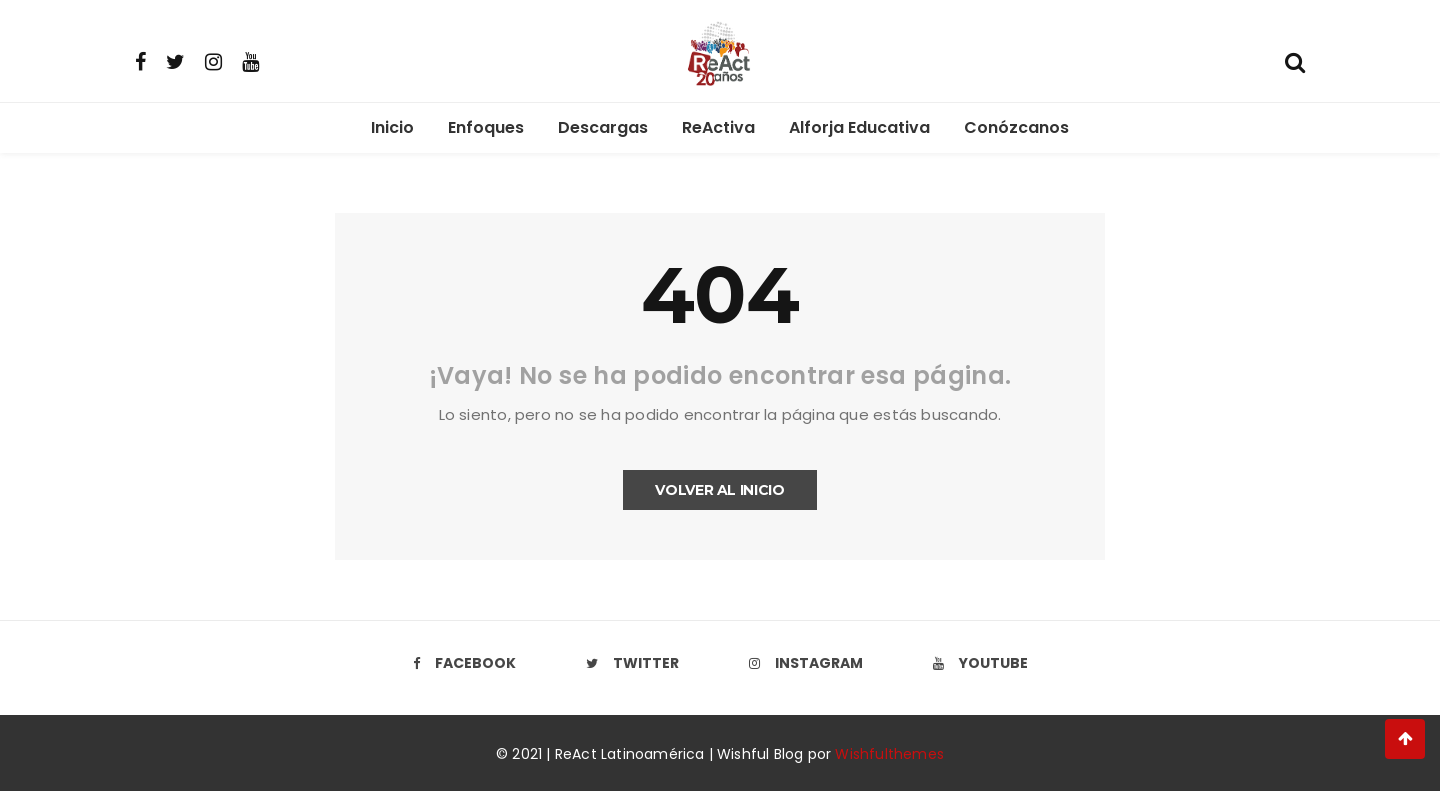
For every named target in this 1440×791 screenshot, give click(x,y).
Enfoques (486, 127)
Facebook (464, 663)
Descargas (603, 127)
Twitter (632, 663)
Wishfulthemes (889, 754)
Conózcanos (1016, 127)
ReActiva (718, 127)
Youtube (980, 663)
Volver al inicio (719, 490)
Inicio (392, 127)
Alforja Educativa (859, 127)
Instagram (806, 663)
